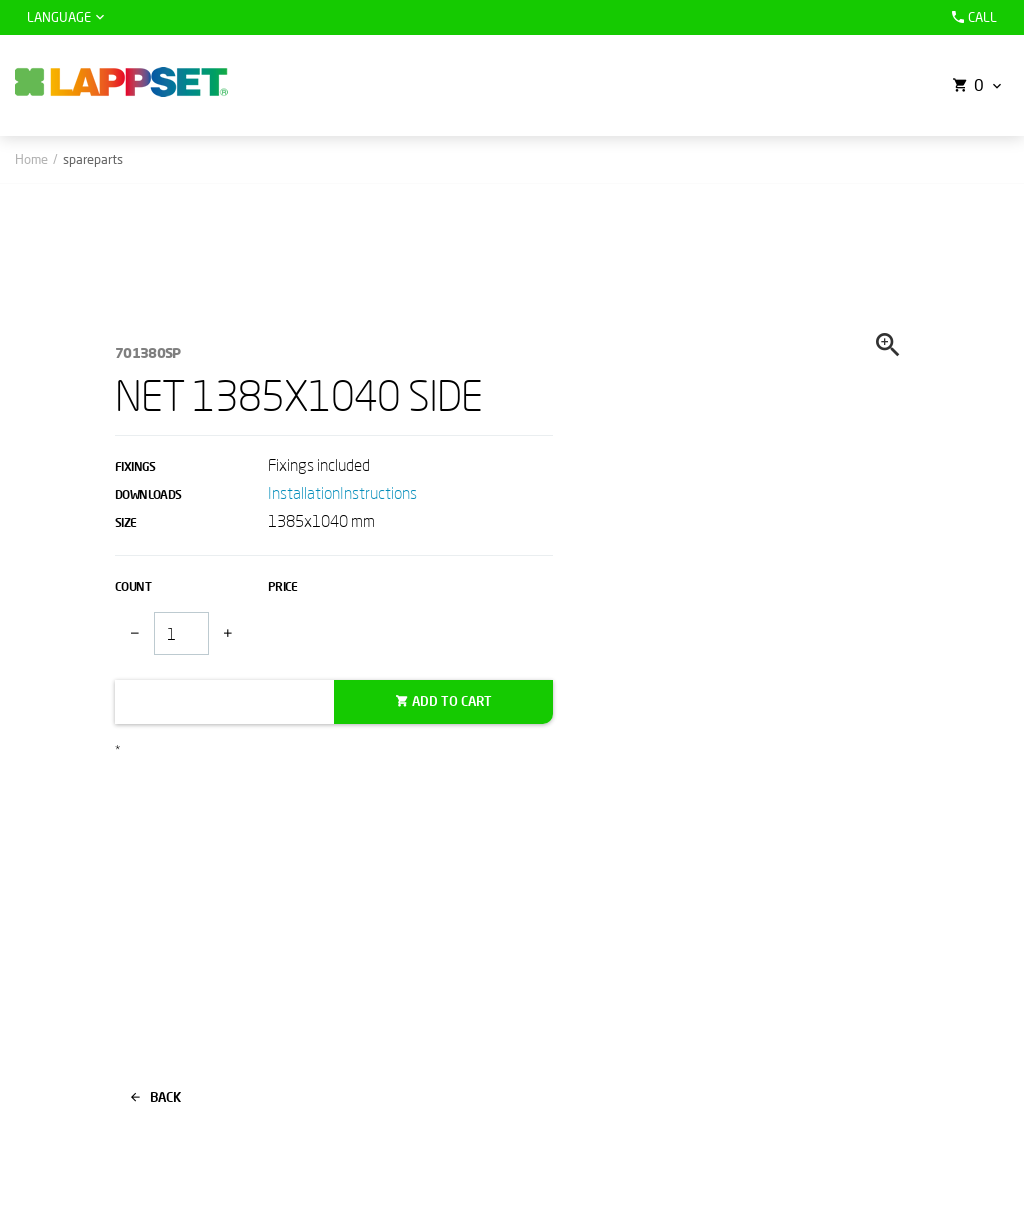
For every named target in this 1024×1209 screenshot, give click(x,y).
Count (133, 586)
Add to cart (452, 701)
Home (31, 159)
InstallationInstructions (342, 492)
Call (972, 17)
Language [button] (59, 17)
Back (156, 1097)
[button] (975, 85)
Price (283, 586)
